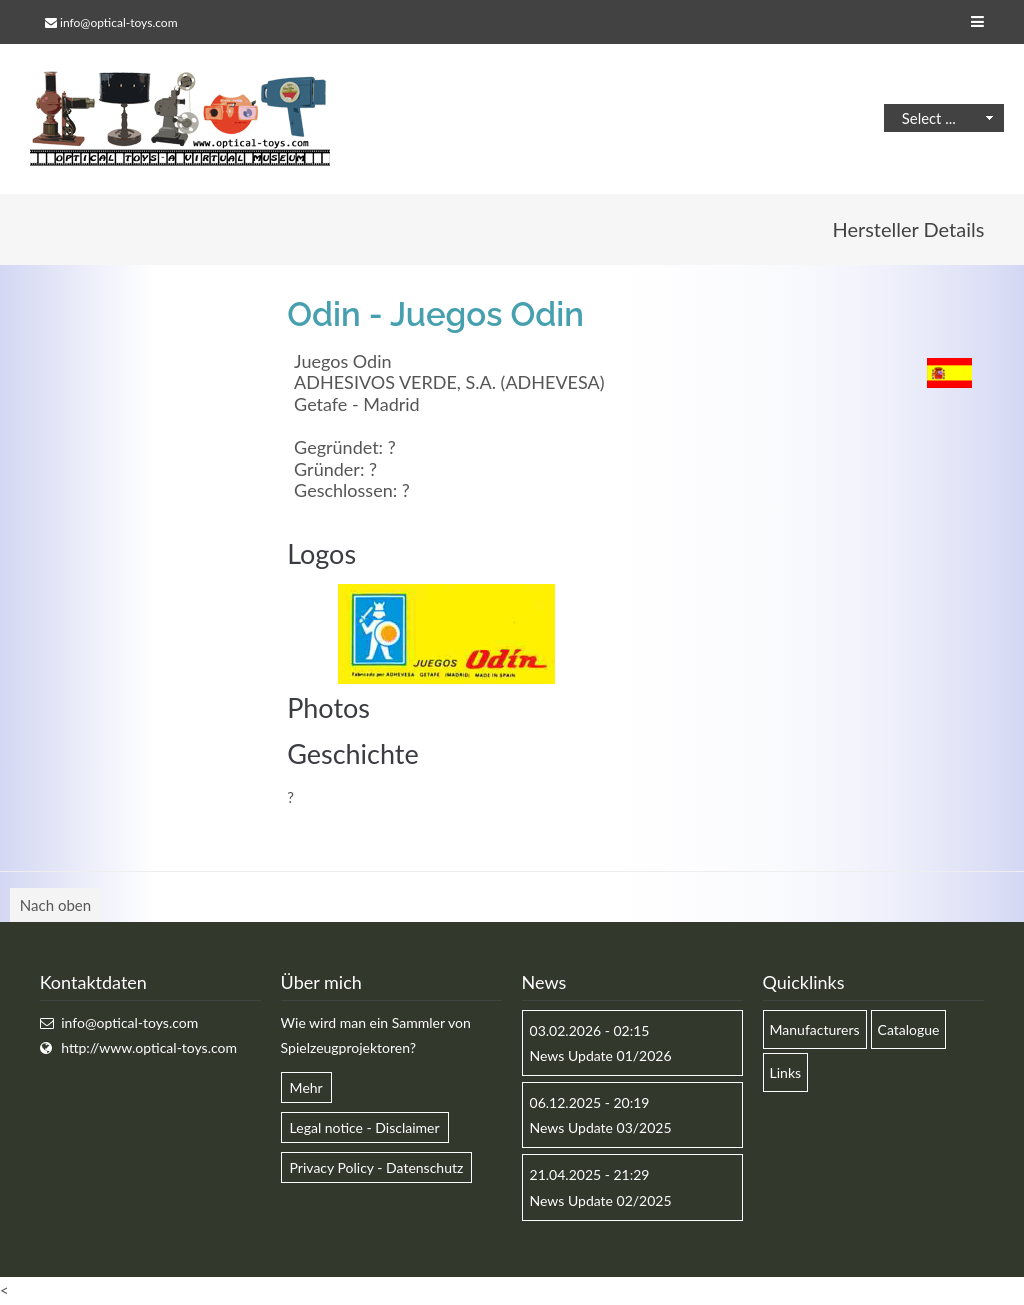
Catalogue (909, 1029)
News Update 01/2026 (601, 1055)
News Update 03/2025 (601, 1127)
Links (786, 1072)
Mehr (306, 1087)
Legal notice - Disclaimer (365, 1127)
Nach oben (55, 905)
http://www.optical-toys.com (149, 1047)
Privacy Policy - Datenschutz (377, 1167)
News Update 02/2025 (601, 1200)
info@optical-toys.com (118, 22)
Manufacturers (815, 1029)
